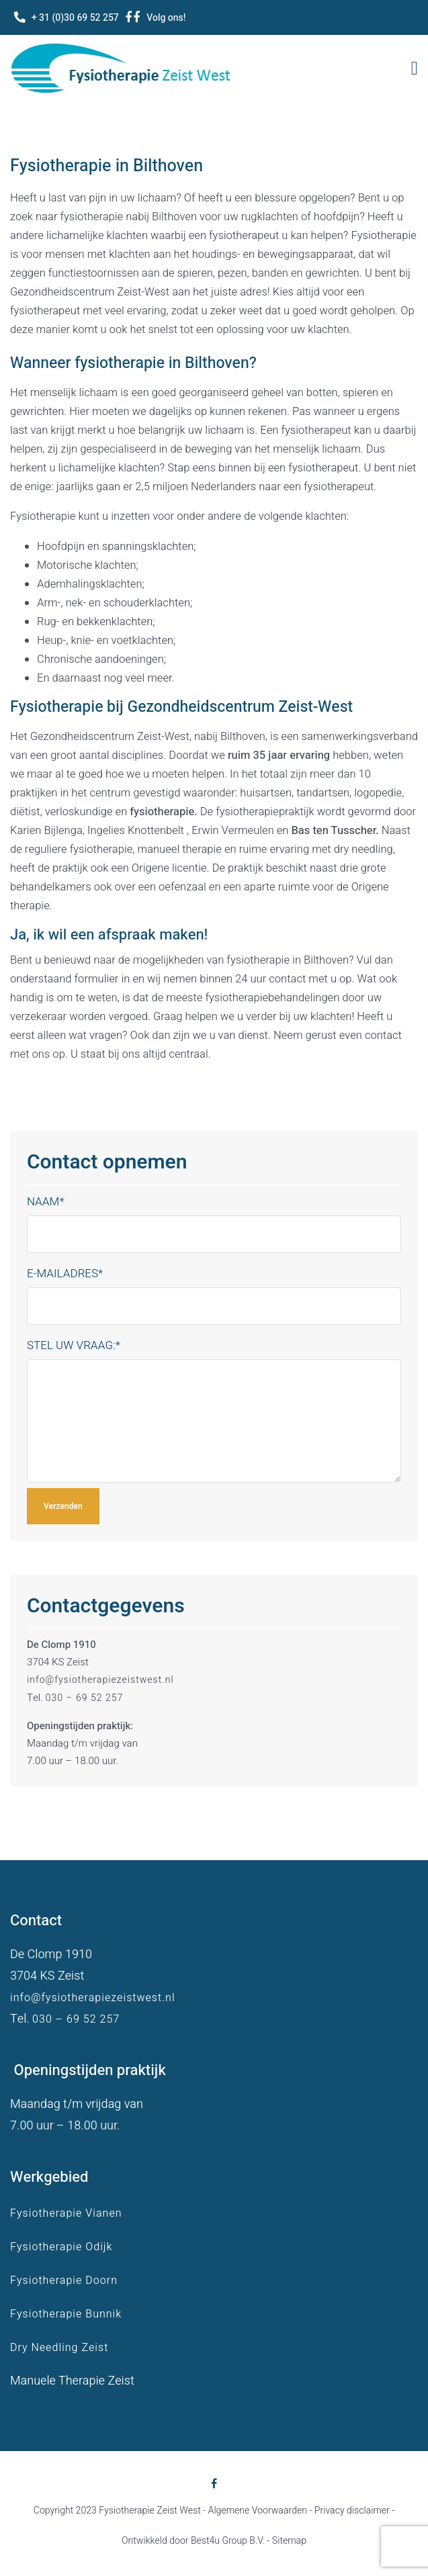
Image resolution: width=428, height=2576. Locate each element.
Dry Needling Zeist (59, 2348)
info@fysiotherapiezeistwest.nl (100, 1680)
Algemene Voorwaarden (257, 2510)
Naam (46, 1201)
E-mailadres (65, 1273)
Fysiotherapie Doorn (64, 2280)
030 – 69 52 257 (85, 1698)
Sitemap (289, 2541)
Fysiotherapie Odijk (61, 2247)
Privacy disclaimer (352, 2510)
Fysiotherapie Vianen (66, 2213)
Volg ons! (165, 18)
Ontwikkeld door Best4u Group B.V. (193, 2541)
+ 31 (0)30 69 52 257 (75, 18)
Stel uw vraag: (73, 1345)
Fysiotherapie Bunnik (66, 2314)
